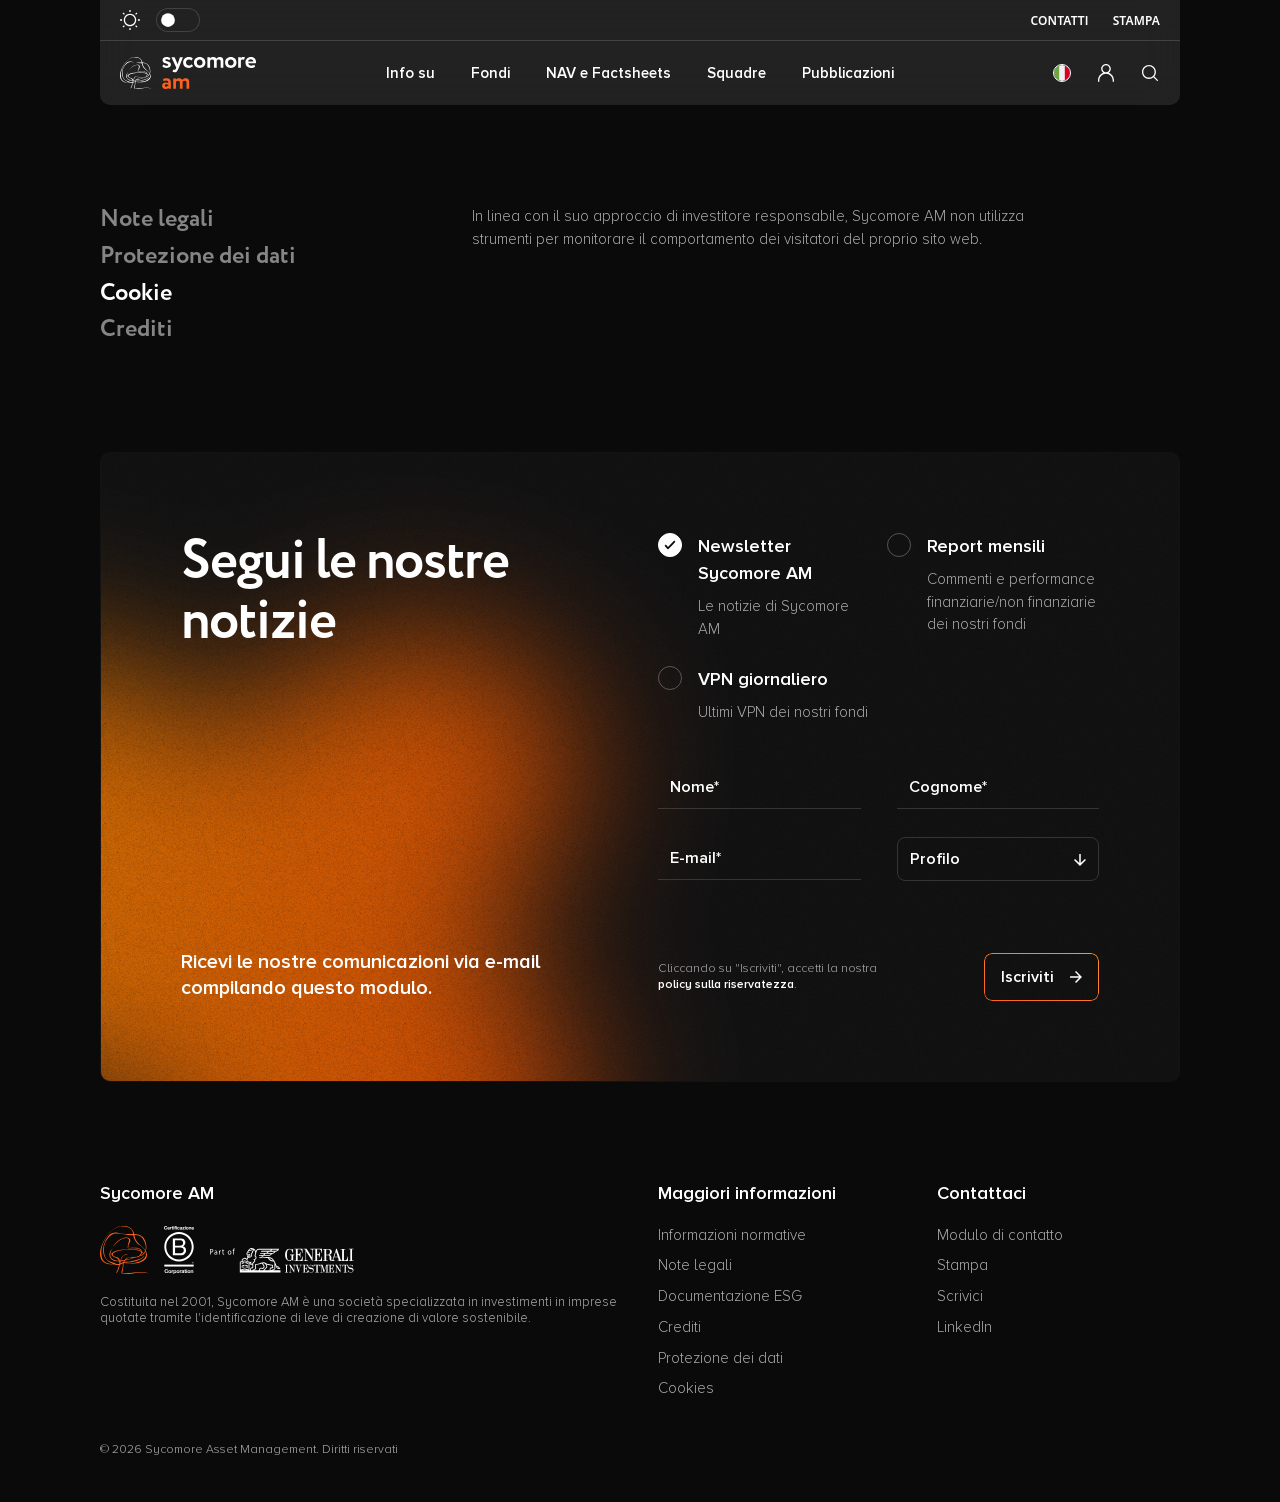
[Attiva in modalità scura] (178, 20)
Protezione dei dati (198, 256)
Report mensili (1013, 585)
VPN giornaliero (783, 696)
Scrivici (960, 1296)
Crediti (136, 329)
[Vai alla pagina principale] (188, 72)
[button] (1062, 73)
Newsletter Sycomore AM (784, 587)
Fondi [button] (490, 73)
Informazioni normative (732, 1235)
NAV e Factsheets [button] (608, 73)
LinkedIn (964, 1327)
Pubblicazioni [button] (848, 73)
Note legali (157, 219)
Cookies (686, 1388)
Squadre (736, 73)
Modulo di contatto (1000, 1235)
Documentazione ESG (730, 1296)
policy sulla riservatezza (726, 984)
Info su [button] (410, 73)
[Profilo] (998, 859)
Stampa (1136, 20)
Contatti (1059, 20)
